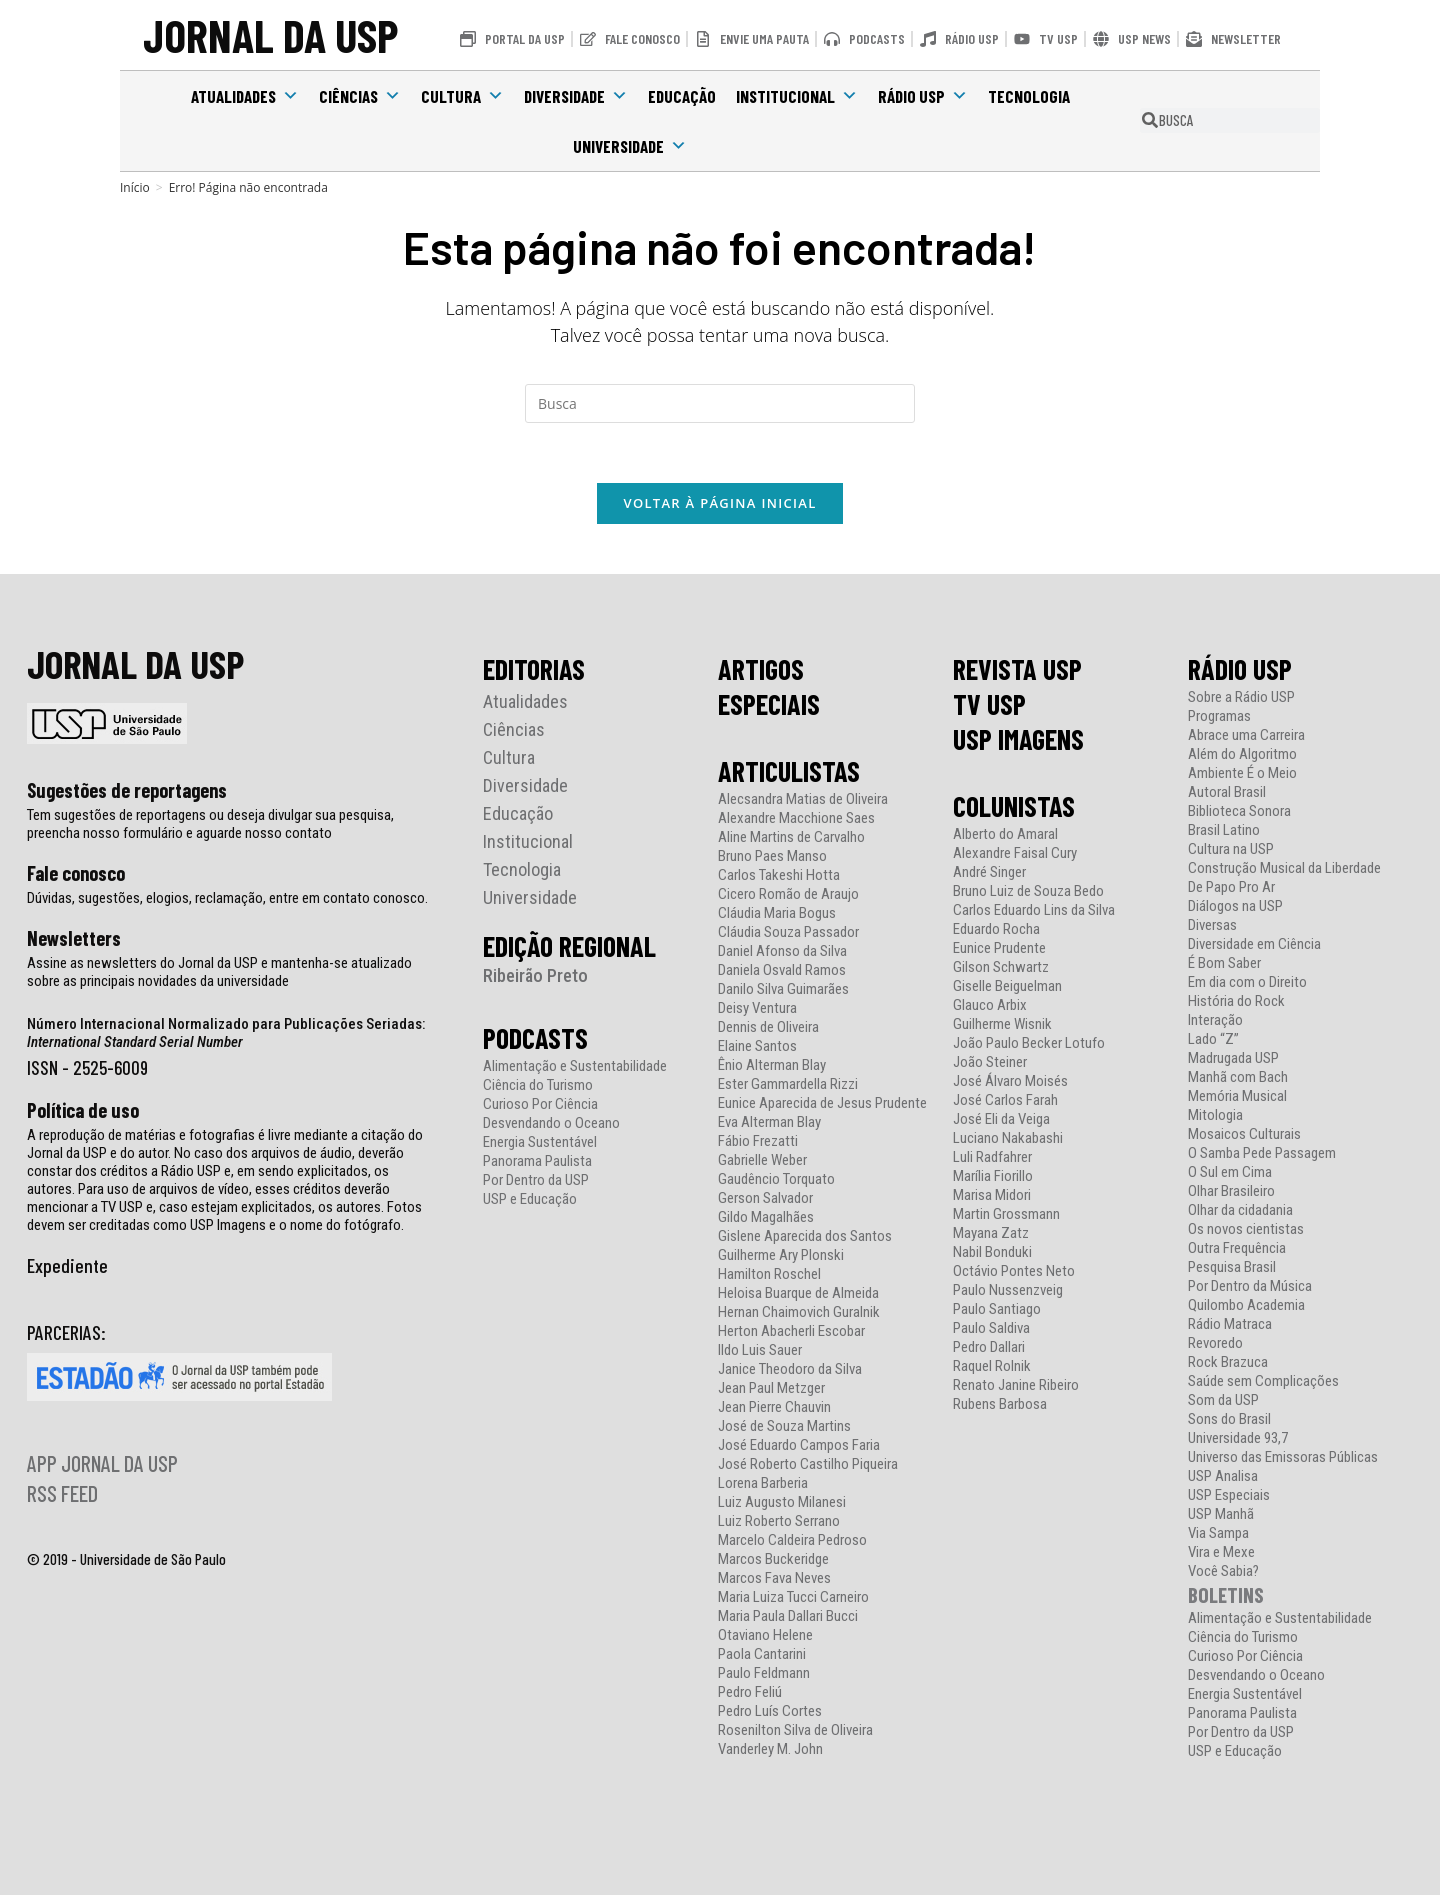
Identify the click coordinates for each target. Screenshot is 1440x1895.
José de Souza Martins (784, 1426)
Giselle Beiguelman (1007, 986)
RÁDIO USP (1240, 669)
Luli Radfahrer (992, 1157)
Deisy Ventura (757, 1008)
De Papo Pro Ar (1231, 887)
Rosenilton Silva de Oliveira (795, 1730)
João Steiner (990, 1062)
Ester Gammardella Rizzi (788, 1084)
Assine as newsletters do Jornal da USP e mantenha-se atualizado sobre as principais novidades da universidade (219, 972)
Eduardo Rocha (996, 929)
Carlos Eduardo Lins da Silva (1034, 910)
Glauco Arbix (990, 1005)
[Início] (135, 187)
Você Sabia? (1223, 1571)
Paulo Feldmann (764, 1673)
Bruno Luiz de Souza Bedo (1028, 891)
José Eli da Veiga (1001, 1119)
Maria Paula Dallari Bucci (788, 1616)
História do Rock (1236, 1001)
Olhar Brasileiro (1231, 1191)
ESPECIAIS (769, 704)
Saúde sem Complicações (1263, 1381)
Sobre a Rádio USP (1241, 697)
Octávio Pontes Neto (1014, 1271)
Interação (1215, 1020)
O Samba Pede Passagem (1262, 1153)
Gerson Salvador (765, 1198)
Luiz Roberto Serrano (779, 1521)
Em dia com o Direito (1247, 982)
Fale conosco (76, 873)
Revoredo (1215, 1343)
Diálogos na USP (1235, 906)
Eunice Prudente (999, 948)
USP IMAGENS (1018, 739)
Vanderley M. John (770, 1749)
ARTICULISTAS (789, 771)
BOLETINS (1226, 1594)
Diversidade (576, 96)
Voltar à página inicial (719, 503)
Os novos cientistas (1246, 1229)
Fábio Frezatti (758, 1141)
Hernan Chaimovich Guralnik (799, 1312)
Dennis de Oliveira (768, 1027)
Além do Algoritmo (1242, 754)
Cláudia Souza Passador (788, 932)
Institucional (797, 96)
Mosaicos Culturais (1244, 1134)
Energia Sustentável (540, 1142)
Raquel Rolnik (992, 1366)
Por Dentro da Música (1250, 1286)
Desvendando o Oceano (551, 1123)
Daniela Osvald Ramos (782, 970)
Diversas (1212, 925)
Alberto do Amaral (1005, 834)
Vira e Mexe (1221, 1552)
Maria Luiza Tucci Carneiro (793, 1597)
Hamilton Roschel (769, 1274)
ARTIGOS (761, 669)
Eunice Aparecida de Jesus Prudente (822, 1103)
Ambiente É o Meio (1242, 773)
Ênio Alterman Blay (772, 1065)
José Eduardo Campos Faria (799, 1445)
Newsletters (74, 938)
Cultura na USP (1231, 849)
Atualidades (245, 96)
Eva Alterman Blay (769, 1122)
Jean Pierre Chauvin (774, 1407)
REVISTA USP (1017, 669)
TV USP (989, 704)
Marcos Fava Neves (774, 1578)
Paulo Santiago (997, 1309)
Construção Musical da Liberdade (1284, 868)
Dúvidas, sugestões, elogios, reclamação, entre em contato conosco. (227, 898)
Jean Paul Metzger (771, 1388)
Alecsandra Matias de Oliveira (803, 799)
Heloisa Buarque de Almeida (798, 1293)
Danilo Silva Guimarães (783, 989)
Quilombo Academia (1246, 1305)
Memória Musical (1237, 1096)
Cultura (462, 96)
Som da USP (1223, 1400)
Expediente (67, 1265)
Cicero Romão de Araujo (788, 894)
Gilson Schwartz (1001, 967)
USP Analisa (1223, 1476)
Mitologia (1215, 1115)
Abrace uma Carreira (1246, 735)
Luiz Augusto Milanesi (782, 1502)
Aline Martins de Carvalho (791, 837)
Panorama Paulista (537, 1161)
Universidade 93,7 (1238, 1438)
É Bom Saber (1224, 963)
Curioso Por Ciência (540, 1104)
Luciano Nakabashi (1008, 1138)
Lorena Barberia (763, 1483)
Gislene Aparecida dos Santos (805, 1236)
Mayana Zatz (991, 1233)
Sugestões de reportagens (127, 790)
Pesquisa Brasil (1232, 1267)
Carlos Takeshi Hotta (779, 875)
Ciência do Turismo (538, 1085)
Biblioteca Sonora (1239, 811)
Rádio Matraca (1230, 1324)
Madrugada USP (1233, 1058)
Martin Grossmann (1006, 1214)
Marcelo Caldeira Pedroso (792, 1540)
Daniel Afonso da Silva (782, 951)
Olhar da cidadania (1240, 1210)
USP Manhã (1221, 1514)
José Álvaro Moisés (1010, 1081)
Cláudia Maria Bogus (777, 913)
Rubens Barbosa (1000, 1404)
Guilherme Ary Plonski (781, 1255)
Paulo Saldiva (991, 1328)
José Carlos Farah (1005, 1100)
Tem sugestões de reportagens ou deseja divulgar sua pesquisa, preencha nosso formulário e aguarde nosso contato (210, 824)
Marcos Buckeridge (773, 1559)
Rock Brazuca (1228, 1362)
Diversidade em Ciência (1254, 944)
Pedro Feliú (750, 1692)
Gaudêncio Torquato (776, 1179)
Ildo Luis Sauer (760, 1350)
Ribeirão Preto (535, 975)
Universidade (630, 146)
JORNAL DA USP (270, 34)
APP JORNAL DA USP (102, 1463)
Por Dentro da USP (536, 1180)
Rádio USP (923, 96)
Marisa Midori (992, 1195)
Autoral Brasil (1227, 792)
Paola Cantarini (762, 1654)
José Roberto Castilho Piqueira (808, 1464)
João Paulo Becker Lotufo (1029, 1043)
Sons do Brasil (1229, 1419)
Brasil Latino (1224, 830)
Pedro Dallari (989, 1347)
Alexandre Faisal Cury (1015, 853)
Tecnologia (1029, 96)
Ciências (360, 96)
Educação (682, 96)
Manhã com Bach (1238, 1077)
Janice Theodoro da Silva (790, 1369)
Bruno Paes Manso (772, 856)
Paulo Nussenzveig (1008, 1290)
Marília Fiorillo (993, 1176)
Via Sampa (1218, 1533)
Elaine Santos (757, 1046)
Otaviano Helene (765, 1635)
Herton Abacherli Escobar (791, 1331)
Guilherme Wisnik (1002, 1024)
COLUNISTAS (1014, 806)
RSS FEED (62, 1493)
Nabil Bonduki (992, 1252)
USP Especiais (1229, 1495)
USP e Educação (530, 1199)
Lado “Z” (1213, 1039)
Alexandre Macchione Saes (796, 818)
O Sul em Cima (1230, 1172)
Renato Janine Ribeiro (1016, 1385)
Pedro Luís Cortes (770, 1711)
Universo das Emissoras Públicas (1283, 1457)
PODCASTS (535, 1038)
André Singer (989, 872)
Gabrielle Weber (762, 1160)
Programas (1219, 716)
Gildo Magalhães (766, 1217)
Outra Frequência (1237, 1248)
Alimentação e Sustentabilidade (575, 1066)
